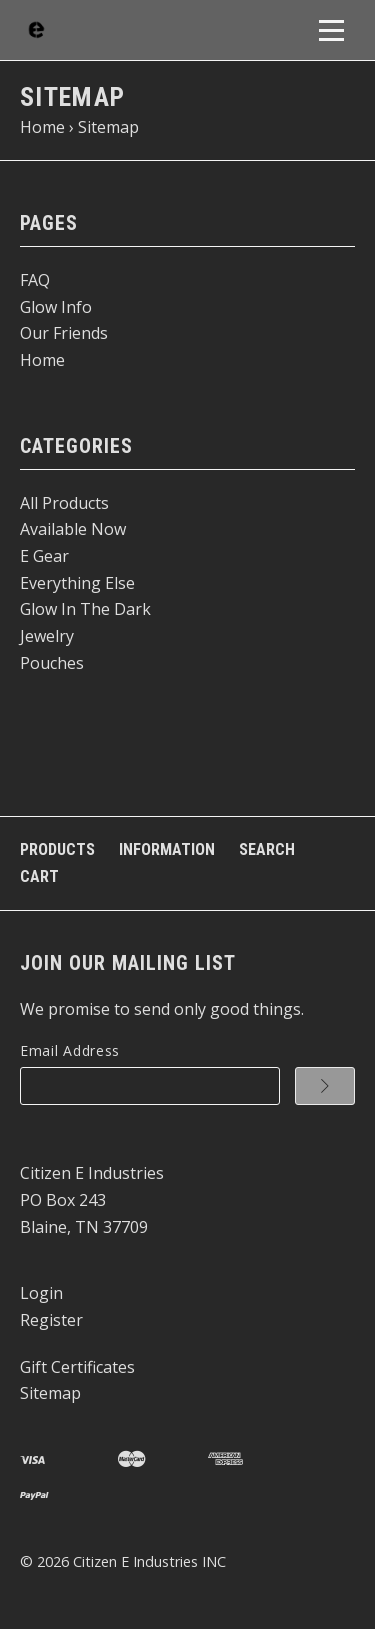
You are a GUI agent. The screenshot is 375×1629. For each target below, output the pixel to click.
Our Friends (64, 333)
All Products (64, 503)
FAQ (35, 280)
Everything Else (77, 583)
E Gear (44, 556)
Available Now (73, 529)
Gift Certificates (77, 1367)
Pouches (52, 663)
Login (41, 1293)
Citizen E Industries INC (149, 1561)
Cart (39, 876)
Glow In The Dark (85, 609)
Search (267, 849)
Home (42, 360)
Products (57, 849)
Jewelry (47, 636)
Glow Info (56, 307)
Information (167, 849)
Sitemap (50, 1393)
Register (51, 1320)
